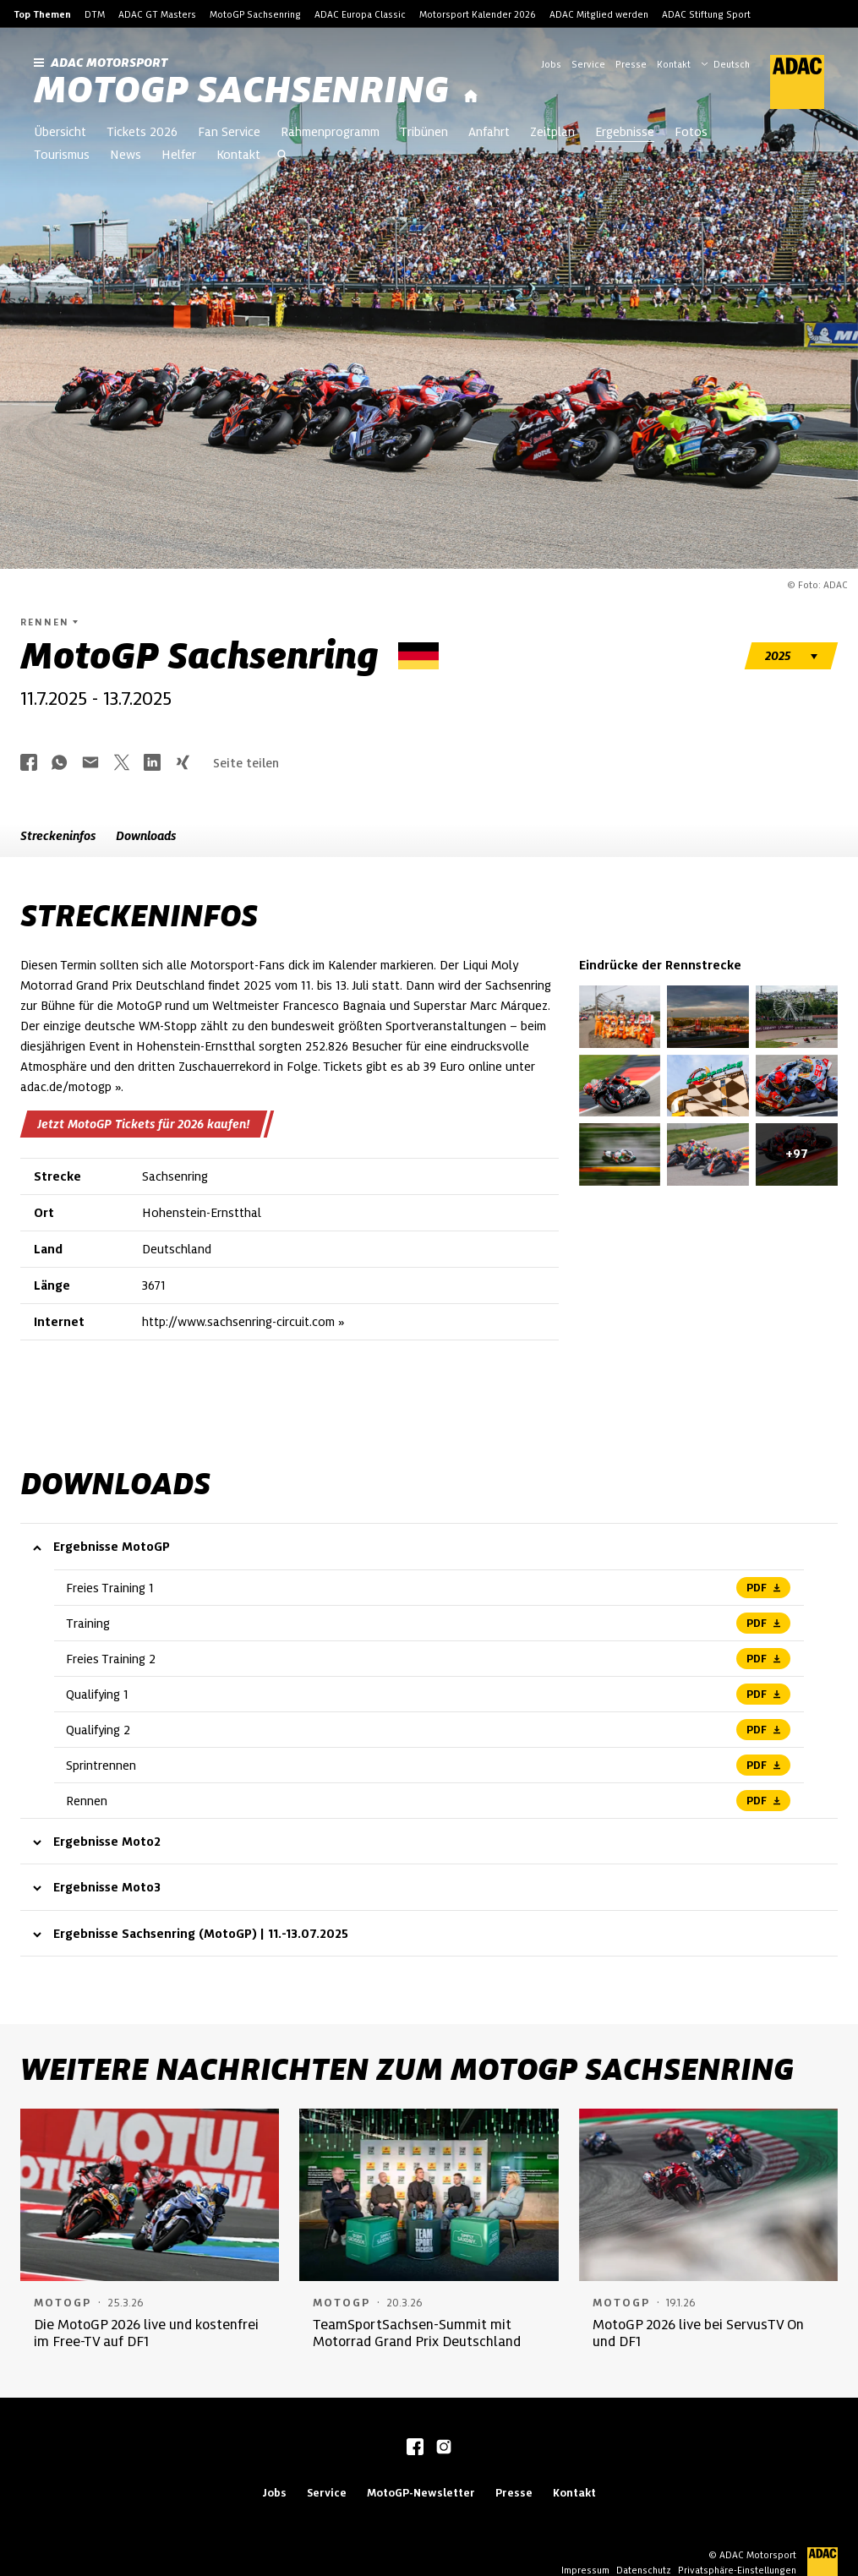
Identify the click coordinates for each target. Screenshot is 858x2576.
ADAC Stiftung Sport (706, 14)
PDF (763, 1587)
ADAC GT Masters (157, 14)
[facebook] (415, 2448)
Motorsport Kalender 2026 (477, 14)
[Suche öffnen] (282, 156)
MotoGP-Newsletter (421, 2493)
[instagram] (443, 2448)
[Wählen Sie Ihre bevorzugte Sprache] (734, 62)
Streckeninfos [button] (58, 835)
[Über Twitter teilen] (121, 763)
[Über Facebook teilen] (28, 763)
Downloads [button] (146, 835)
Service (588, 64)
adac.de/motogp (66, 1086)
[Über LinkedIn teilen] (152, 763)
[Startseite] (471, 97)
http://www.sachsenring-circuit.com (238, 1321)
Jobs (551, 64)
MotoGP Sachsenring (255, 14)
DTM (95, 14)
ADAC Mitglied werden (598, 14)
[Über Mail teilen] (90, 763)
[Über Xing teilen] (182, 763)
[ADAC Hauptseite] (787, 82)
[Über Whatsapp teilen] (59, 763)
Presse (631, 64)
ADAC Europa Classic (360, 14)
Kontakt (674, 64)
